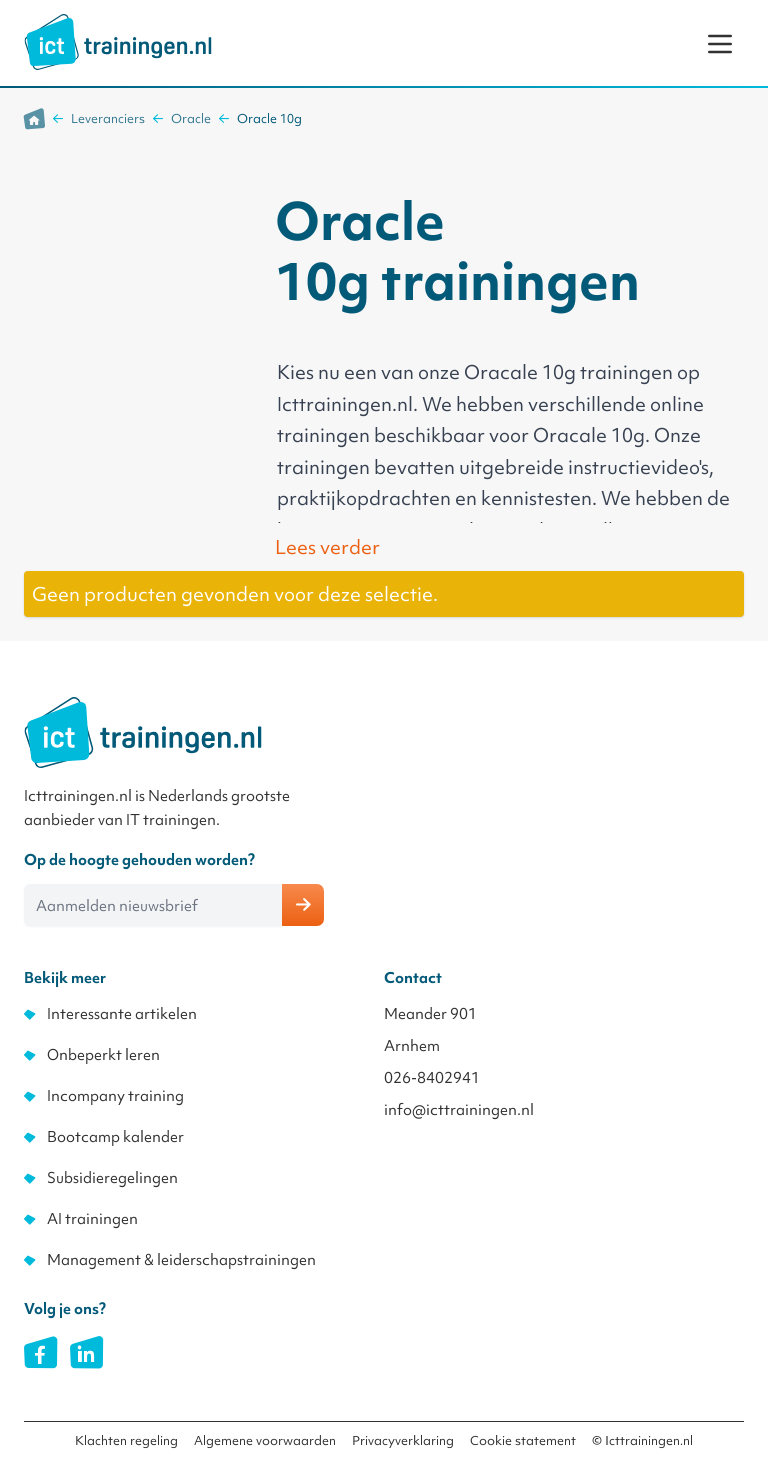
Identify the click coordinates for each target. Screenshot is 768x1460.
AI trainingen (92, 1219)
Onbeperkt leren (103, 1055)
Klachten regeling (126, 1440)
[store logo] (118, 42)
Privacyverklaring (403, 1440)
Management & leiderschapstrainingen (181, 1260)
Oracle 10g (269, 118)
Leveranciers (108, 118)
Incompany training (115, 1096)
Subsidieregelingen (112, 1178)
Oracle (191, 118)
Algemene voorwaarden (265, 1440)
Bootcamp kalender (115, 1137)
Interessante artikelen (122, 1014)
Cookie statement (523, 1440)
